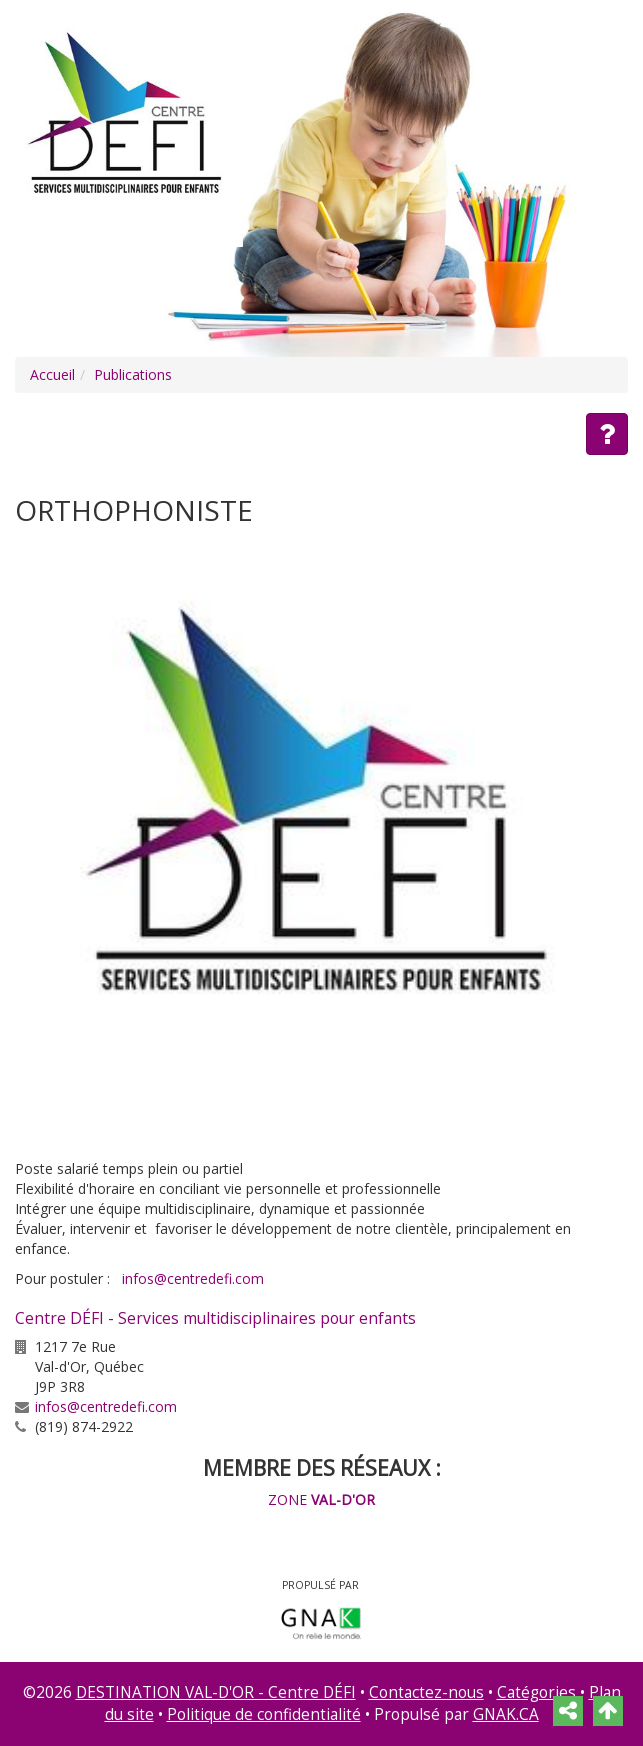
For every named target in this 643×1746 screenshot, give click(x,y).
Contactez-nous (426, 1692)
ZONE (321, 1499)
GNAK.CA (506, 1714)
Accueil (52, 374)
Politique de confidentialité (264, 1714)
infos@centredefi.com (193, 1278)
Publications (133, 374)
